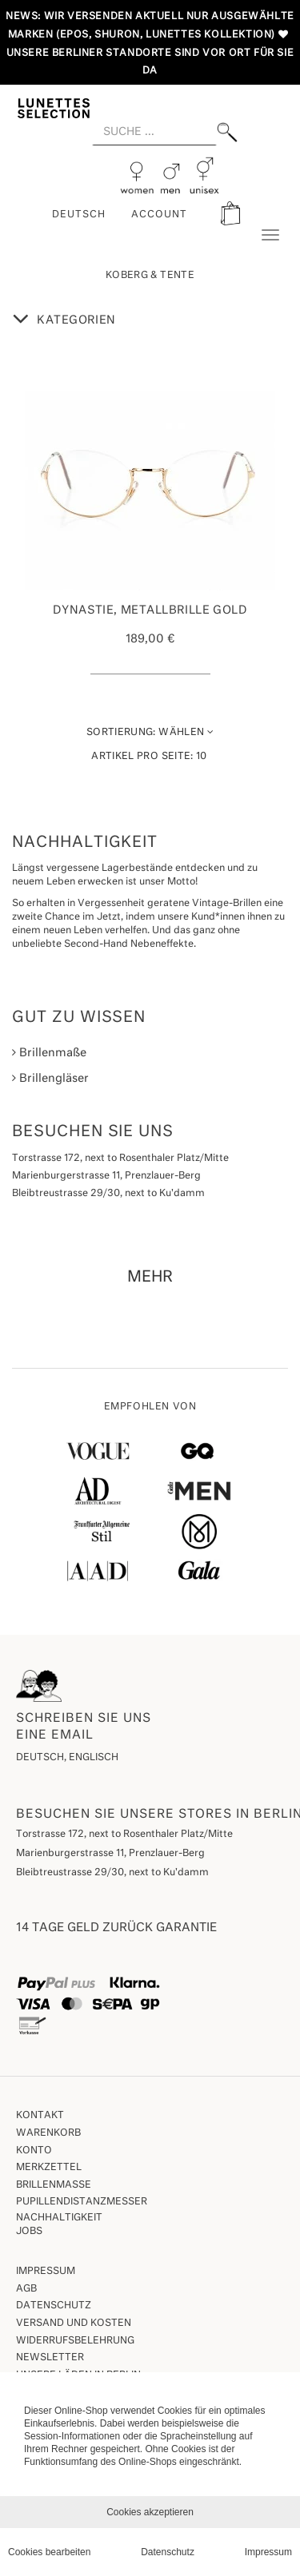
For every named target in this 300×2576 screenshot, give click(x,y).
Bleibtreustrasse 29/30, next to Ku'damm (112, 1873)
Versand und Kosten (73, 2323)
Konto (34, 2151)
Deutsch (79, 215)
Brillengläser (50, 1078)
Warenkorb (48, 2133)
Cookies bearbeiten (49, 2552)
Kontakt (40, 2116)
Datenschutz (53, 2306)
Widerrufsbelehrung (75, 2341)
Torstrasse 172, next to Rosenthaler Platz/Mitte (124, 1834)
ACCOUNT (159, 215)
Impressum (45, 2271)
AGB (26, 2289)
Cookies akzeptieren (150, 2512)
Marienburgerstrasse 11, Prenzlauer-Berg (110, 1853)
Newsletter (50, 2358)
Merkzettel (49, 2168)
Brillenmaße (49, 1053)
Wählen (150, 732)
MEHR (150, 1277)
